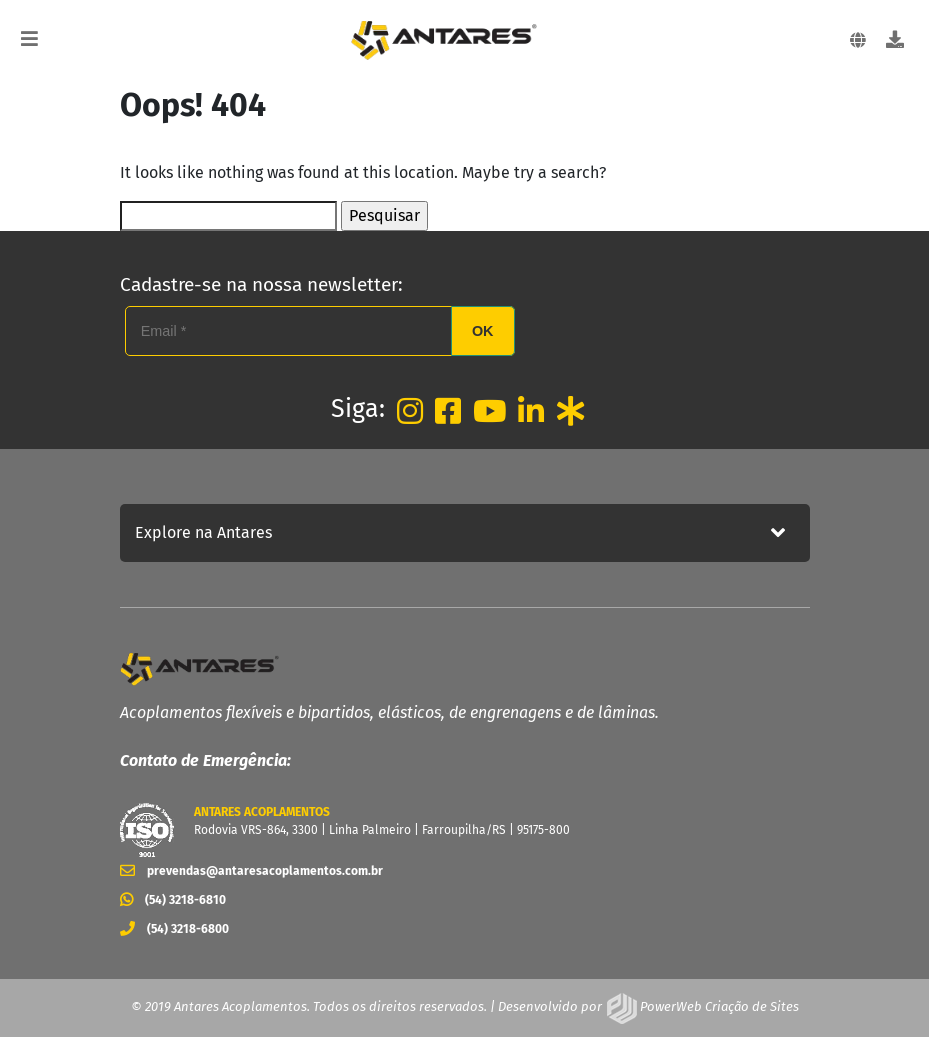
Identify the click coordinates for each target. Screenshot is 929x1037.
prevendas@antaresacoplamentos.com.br (251, 871)
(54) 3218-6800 (174, 929)
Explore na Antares (203, 532)
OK (483, 331)
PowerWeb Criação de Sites (718, 1006)
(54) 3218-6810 (173, 900)
